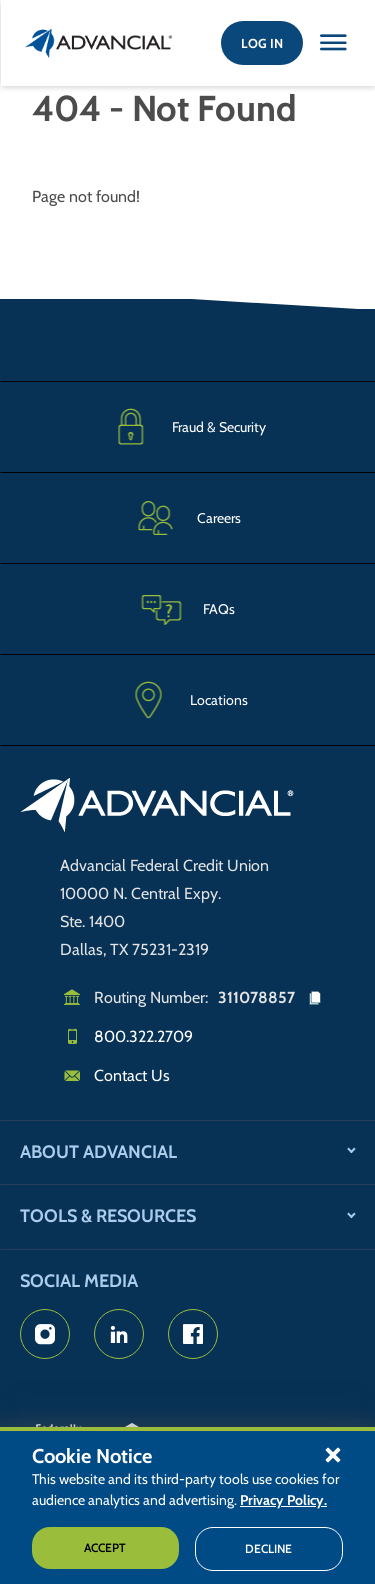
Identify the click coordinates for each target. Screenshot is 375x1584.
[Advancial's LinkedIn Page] (119, 1334)
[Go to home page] (157, 808)
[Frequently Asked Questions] (187, 608)
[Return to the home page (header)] (99, 43)
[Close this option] (333, 43)
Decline (268, 1548)
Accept (105, 1547)
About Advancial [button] (98, 1152)
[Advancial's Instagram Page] (45, 1334)
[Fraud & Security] (187, 426)
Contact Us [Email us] (132, 1075)
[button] (333, 1454)
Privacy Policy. (283, 1500)
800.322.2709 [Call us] (143, 1036)
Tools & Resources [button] (108, 1216)
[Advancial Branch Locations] (187, 700)
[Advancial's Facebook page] (193, 1334)
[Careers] (187, 517)
